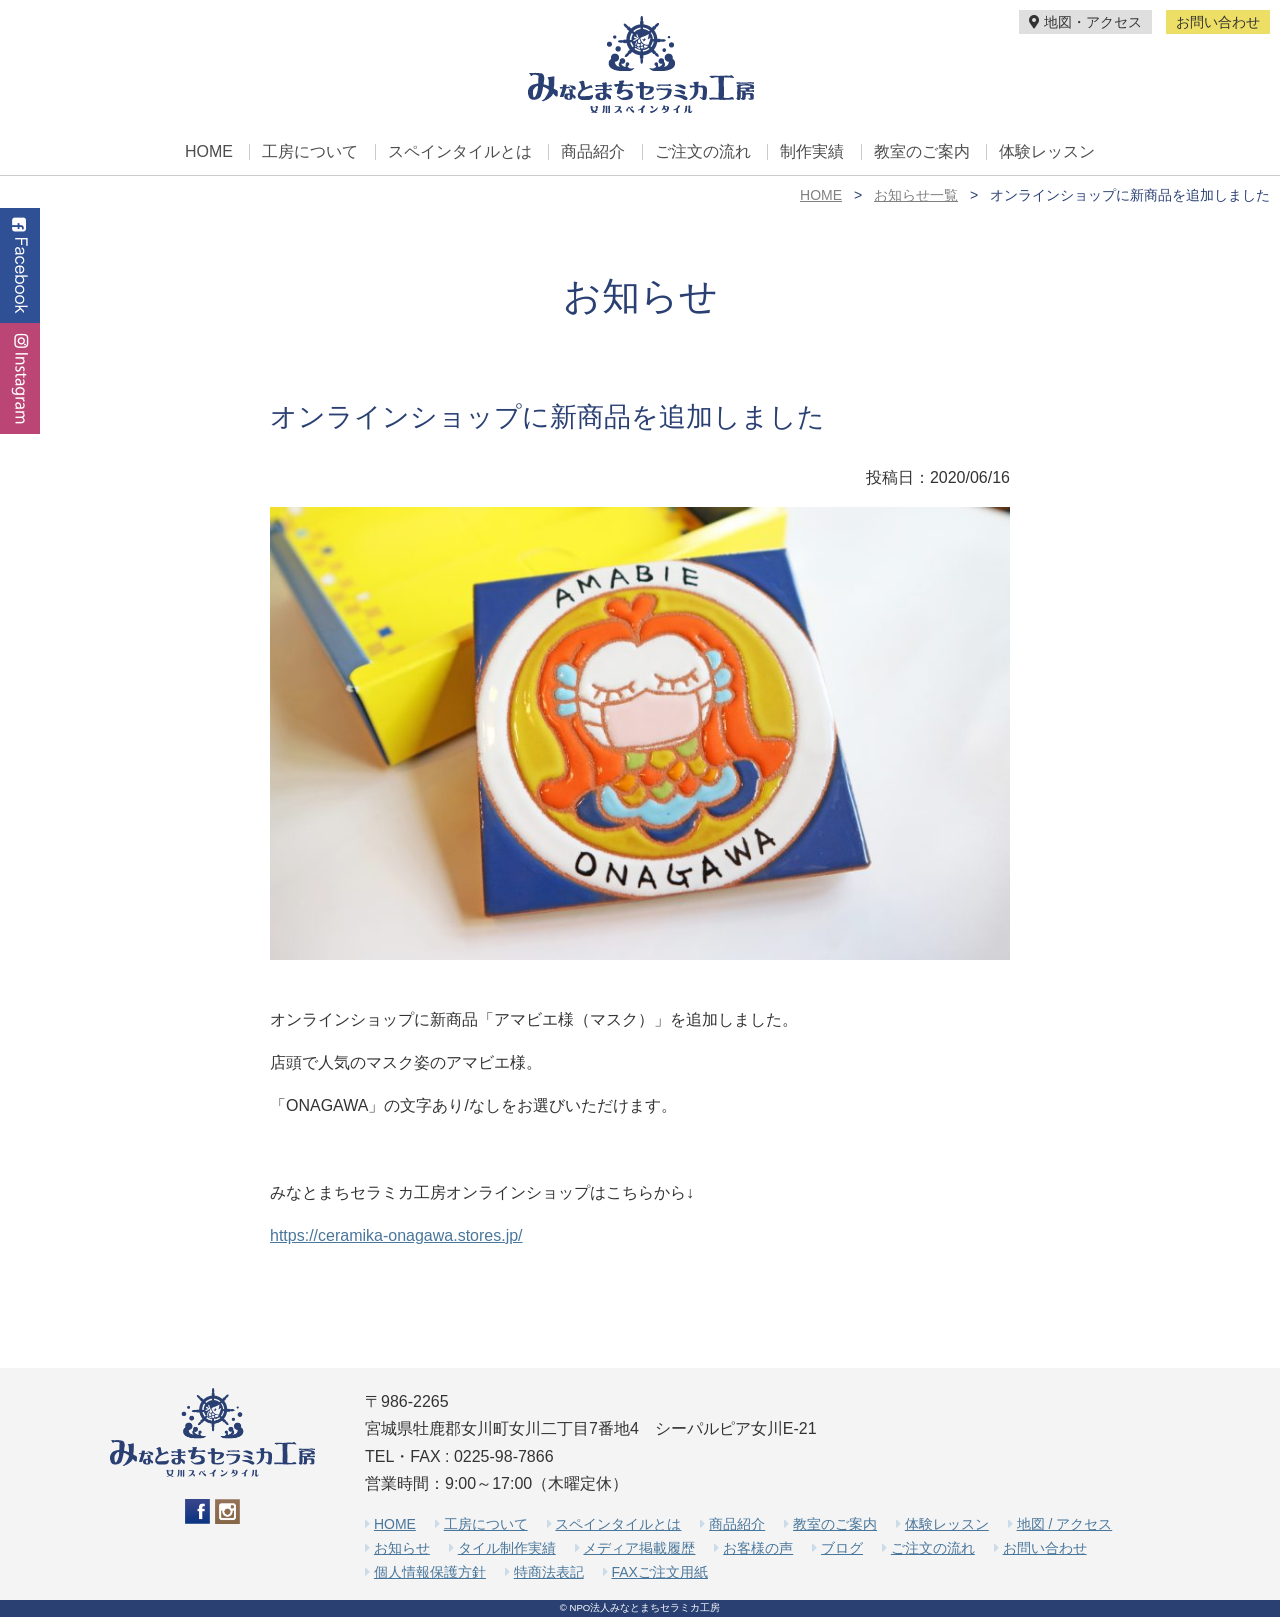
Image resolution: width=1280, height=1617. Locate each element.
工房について (310, 152)
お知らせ (402, 1548)
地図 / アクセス (1065, 1524)
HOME (209, 152)
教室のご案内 (922, 152)
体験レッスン (1047, 152)
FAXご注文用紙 (659, 1572)
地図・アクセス (1085, 22)
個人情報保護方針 (430, 1572)
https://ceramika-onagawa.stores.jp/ (396, 1235)
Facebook (20, 265)
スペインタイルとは (460, 152)
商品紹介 (593, 152)
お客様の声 (758, 1548)
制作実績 (812, 152)
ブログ (842, 1548)
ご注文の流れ (703, 152)
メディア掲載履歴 (639, 1548)
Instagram (20, 378)
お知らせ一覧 (916, 195)
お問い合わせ (1218, 22)
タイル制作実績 (507, 1548)
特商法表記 (549, 1572)
